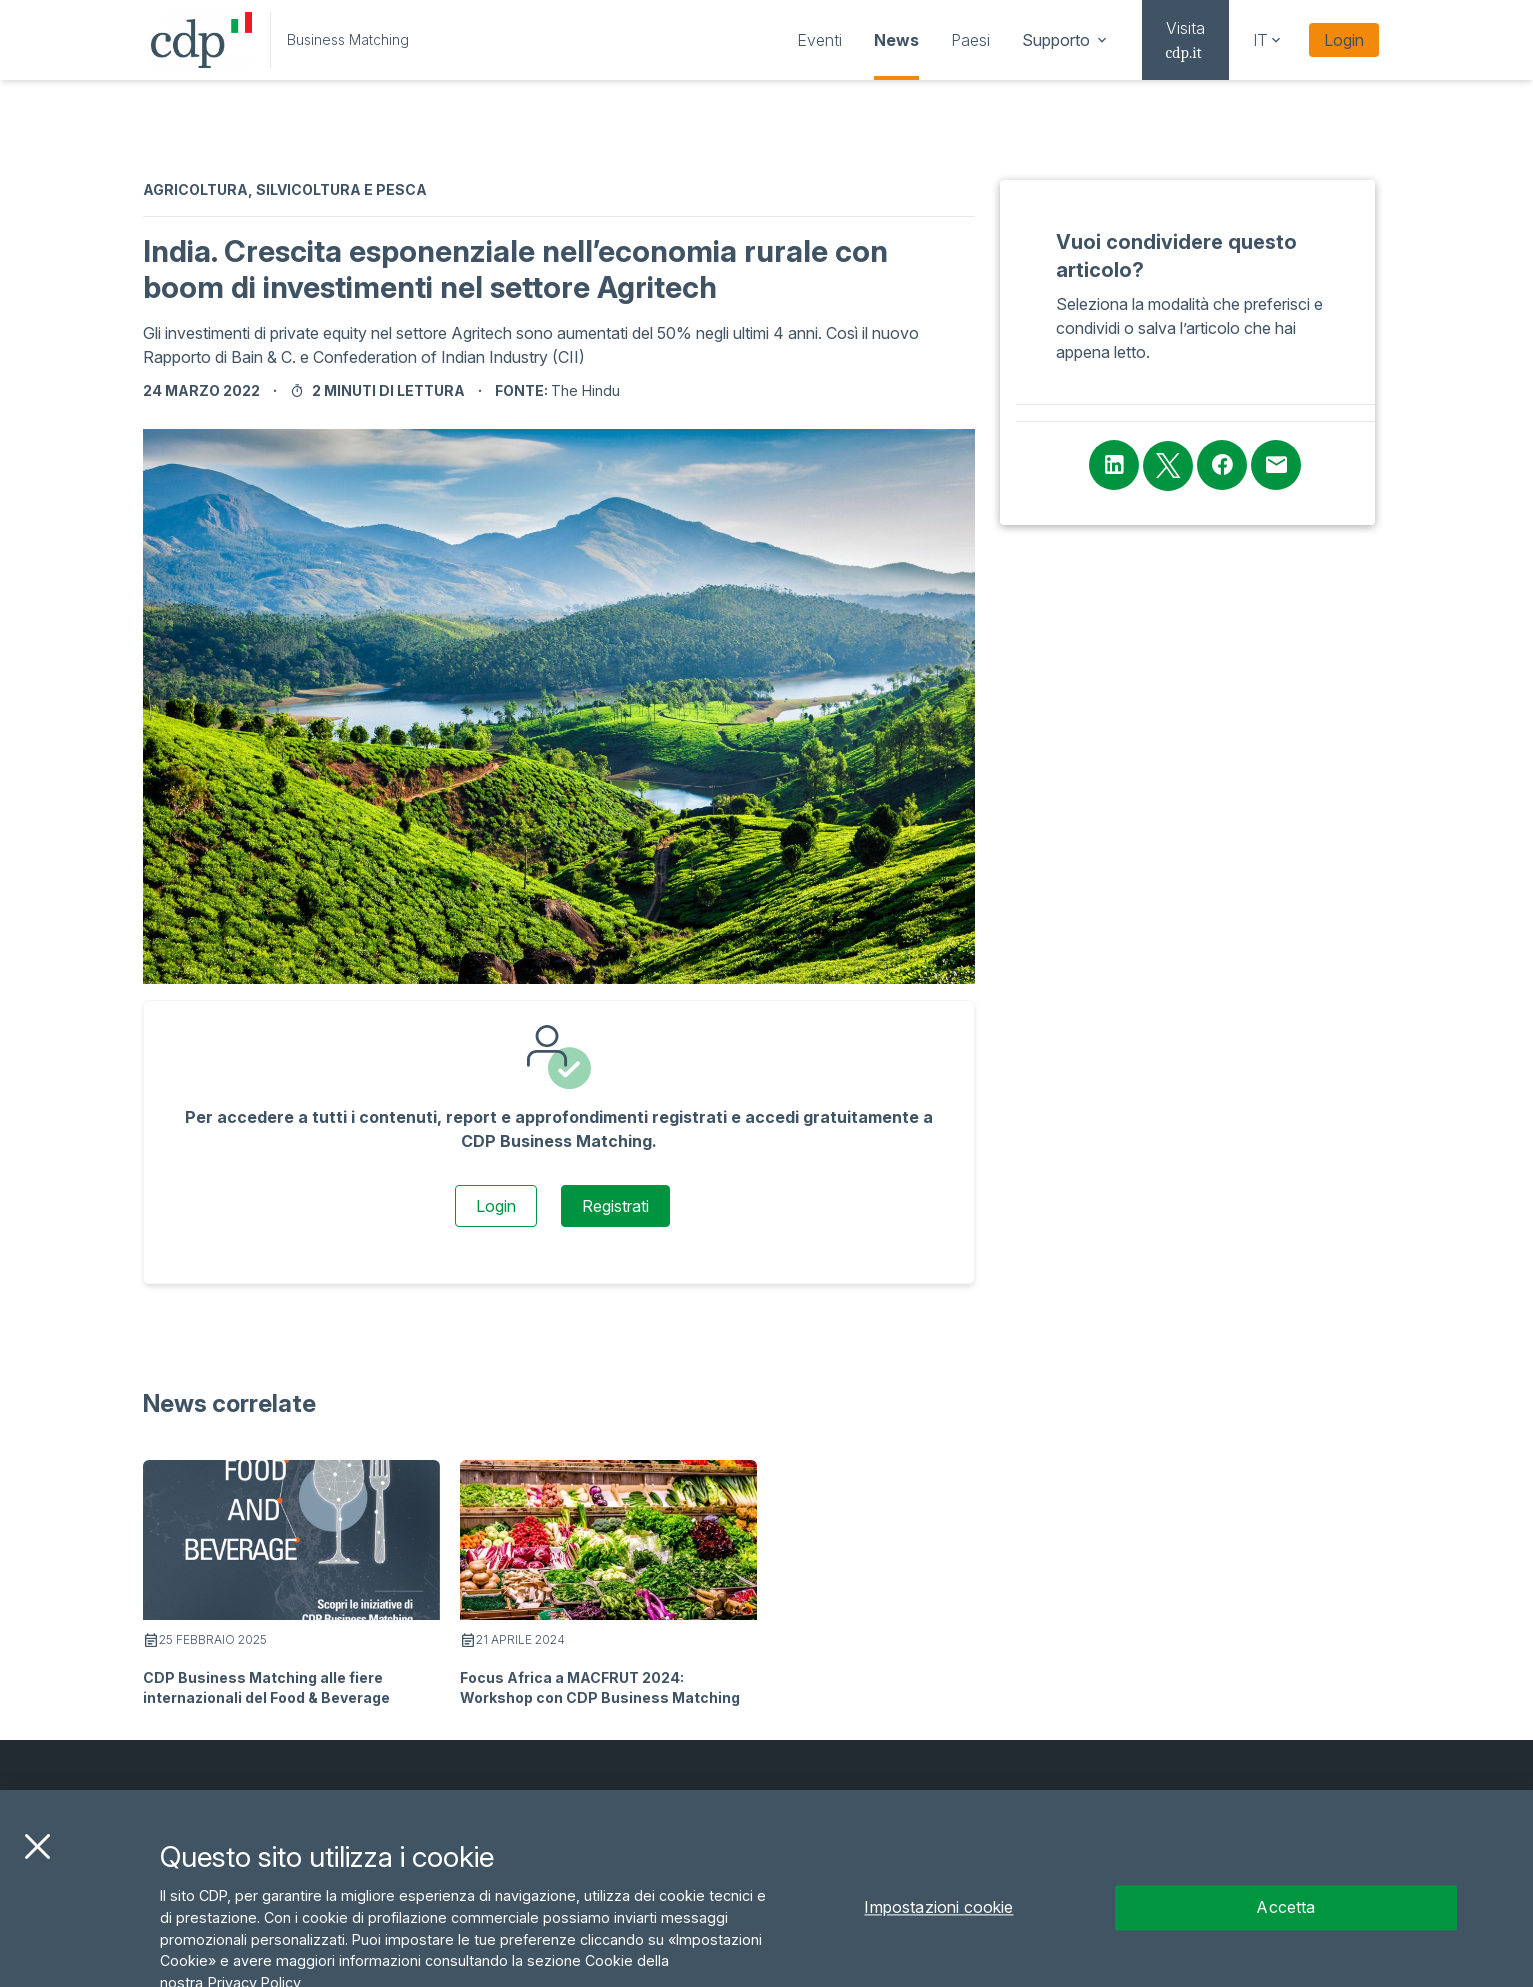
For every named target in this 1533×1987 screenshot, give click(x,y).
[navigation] (819, 40)
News (896, 40)
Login (1344, 40)
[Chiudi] (37, 1878)
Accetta (1285, 1940)
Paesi (970, 40)
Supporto (1066, 40)
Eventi (819, 40)
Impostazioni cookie (938, 1940)
